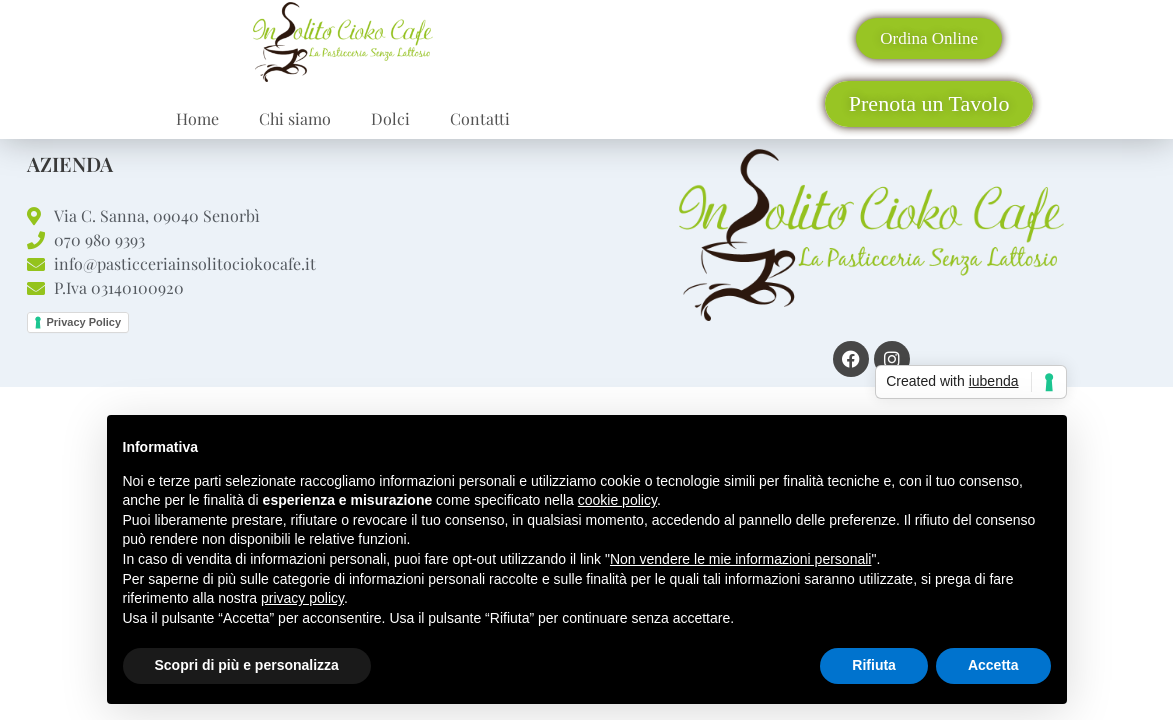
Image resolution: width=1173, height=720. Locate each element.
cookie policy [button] (617, 500)
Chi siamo (295, 118)
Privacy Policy (84, 322)
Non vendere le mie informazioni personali (740, 559)
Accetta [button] (993, 665)
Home (197, 118)
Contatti (480, 118)
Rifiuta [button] (874, 665)
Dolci (390, 118)
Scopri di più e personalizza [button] (247, 665)
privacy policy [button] (302, 598)
